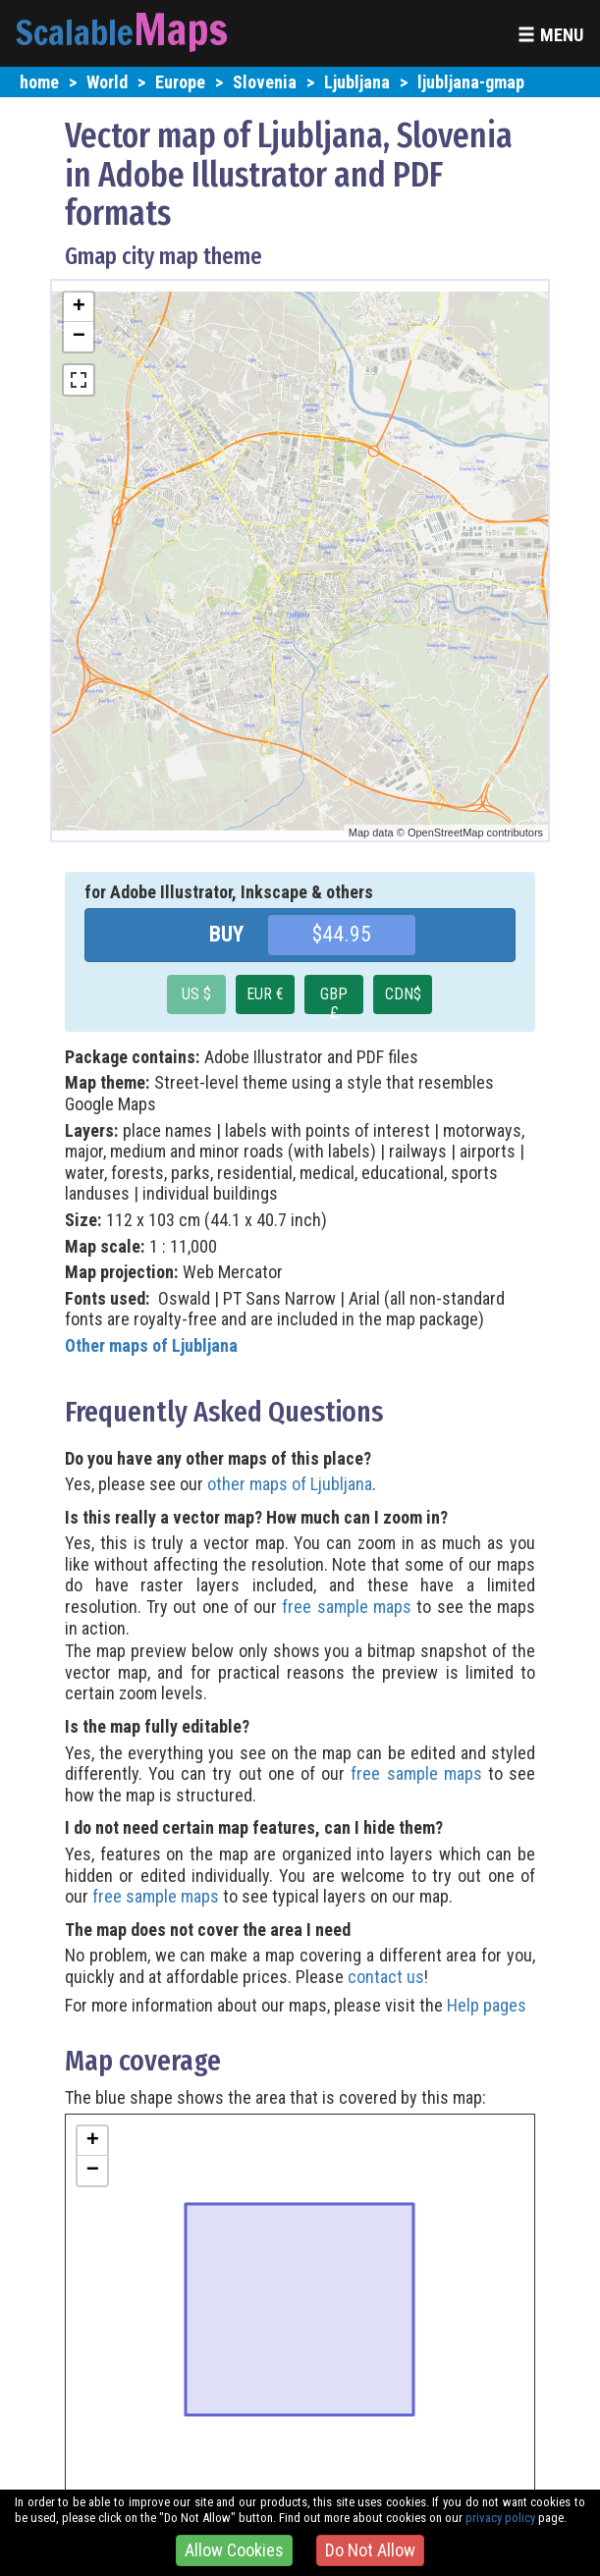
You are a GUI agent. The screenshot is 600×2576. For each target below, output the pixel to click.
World (107, 82)
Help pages (486, 2005)
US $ (196, 994)
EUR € (265, 994)
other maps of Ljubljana (289, 1484)
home (39, 82)
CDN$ (403, 994)
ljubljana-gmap (470, 82)
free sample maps (346, 1606)
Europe (180, 82)
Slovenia (265, 82)
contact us (386, 1976)
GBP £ (334, 999)
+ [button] (79, 307)
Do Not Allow (370, 2550)
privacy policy (500, 2517)
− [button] (79, 336)
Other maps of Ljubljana (151, 1345)
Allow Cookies (234, 2550)
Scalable (75, 32)
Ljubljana (357, 82)
